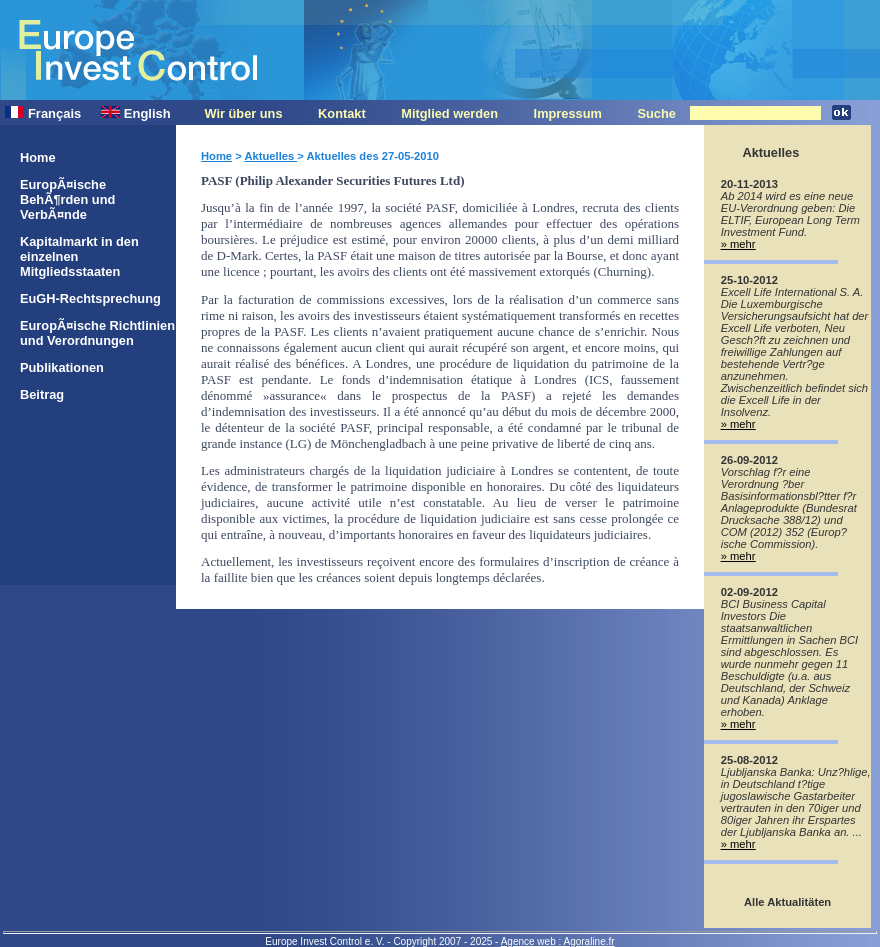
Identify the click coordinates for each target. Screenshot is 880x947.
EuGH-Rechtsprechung (90, 298)
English (135, 113)
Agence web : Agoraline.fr (558, 941)
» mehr (738, 244)
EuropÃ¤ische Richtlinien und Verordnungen (97, 333)
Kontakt (342, 113)
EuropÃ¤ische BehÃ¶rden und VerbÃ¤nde (67, 199)
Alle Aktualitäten (787, 902)
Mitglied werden (449, 113)
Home (38, 157)
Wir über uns (243, 113)
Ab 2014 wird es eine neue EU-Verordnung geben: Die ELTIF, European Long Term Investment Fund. (790, 214)
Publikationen (62, 367)
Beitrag (42, 394)
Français (43, 113)
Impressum (568, 113)
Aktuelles (270, 156)
